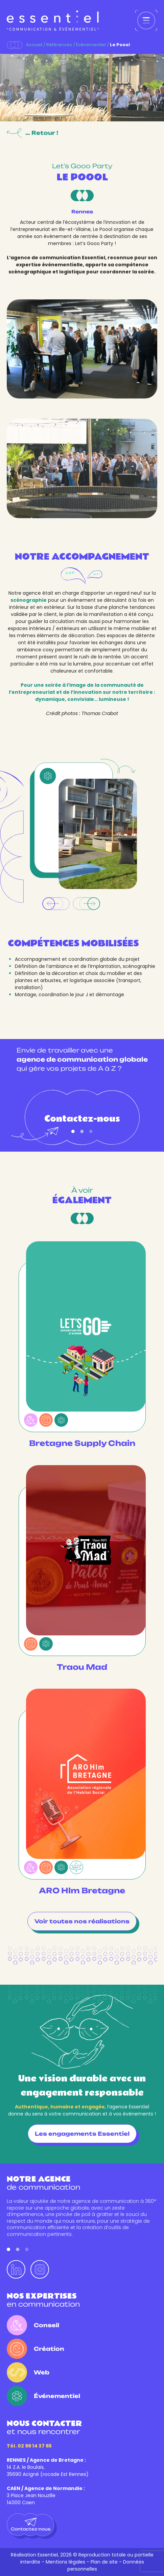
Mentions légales (65, 2561)
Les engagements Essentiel (82, 2133)
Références (59, 44)
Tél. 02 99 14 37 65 (29, 2445)
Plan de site (104, 2561)
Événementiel (91, 44)
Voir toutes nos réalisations (82, 1921)
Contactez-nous (82, 1123)
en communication (43, 2300)
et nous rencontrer (44, 2427)
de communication (43, 2183)
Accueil (34, 44)
